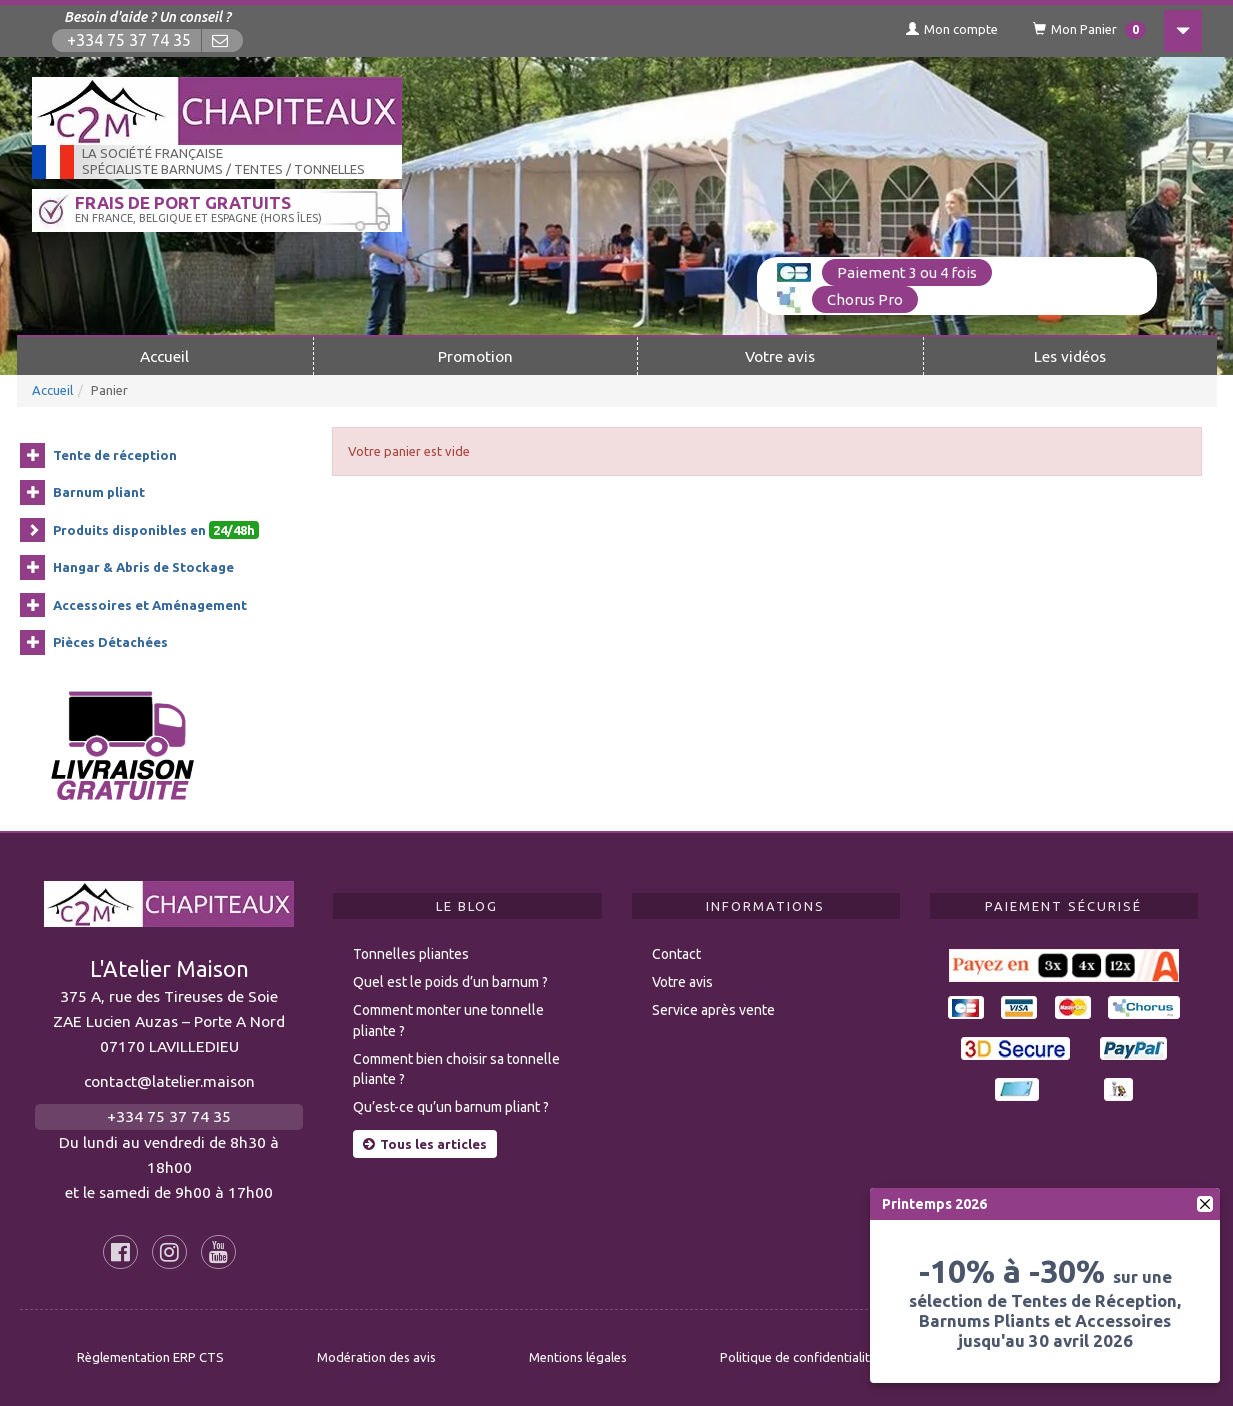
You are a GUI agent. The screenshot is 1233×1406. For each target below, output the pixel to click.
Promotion (475, 356)
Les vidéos (1070, 356)
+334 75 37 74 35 (129, 40)
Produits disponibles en (156, 530)
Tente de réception (115, 455)
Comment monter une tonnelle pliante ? (448, 1020)
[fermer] (1205, 1204)
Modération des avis (376, 1357)
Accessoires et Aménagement (150, 605)
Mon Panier (1089, 30)
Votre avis (780, 356)
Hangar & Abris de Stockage (143, 567)
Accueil (164, 356)
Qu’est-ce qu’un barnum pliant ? (451, 1107)
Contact (676, 954)
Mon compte (952, 29)
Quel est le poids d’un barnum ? (450, 982)
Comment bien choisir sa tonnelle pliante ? (456, 1069)
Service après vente (713, 1010)
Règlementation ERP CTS (150, 1357)
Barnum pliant (99, 492)
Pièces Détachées (110, 642)
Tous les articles (425, 1144)
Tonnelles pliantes (411, 954)
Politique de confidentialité (798, 1357)
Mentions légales (578, 1357)
